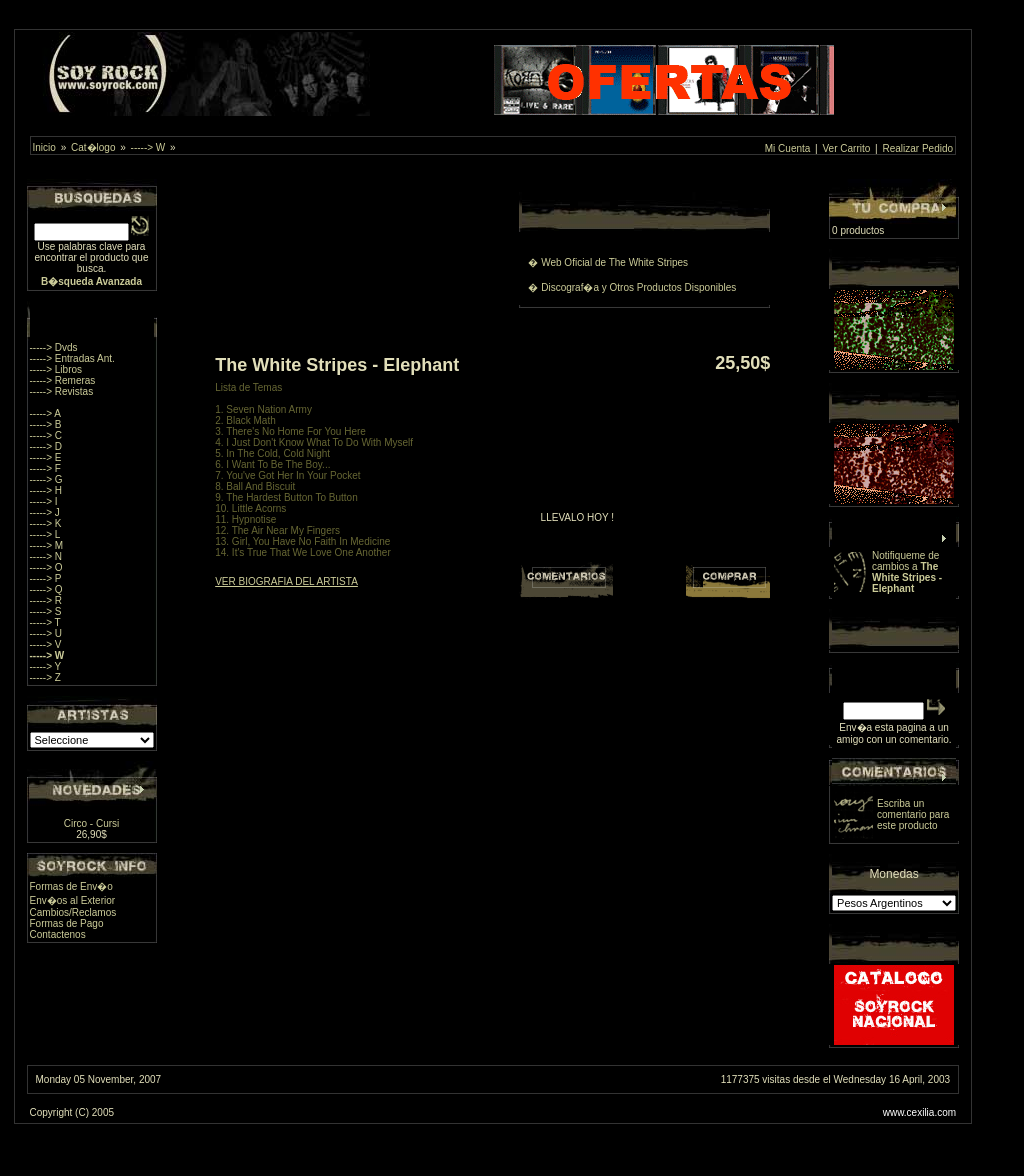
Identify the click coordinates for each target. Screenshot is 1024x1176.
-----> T (45, 622)
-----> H (46, 490)
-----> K (46, 523)
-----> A (45, 413)
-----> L (45, 534)
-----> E (46, 457)
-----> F (45, 468)
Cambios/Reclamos (73, 912)
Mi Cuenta (788, 148)
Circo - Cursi (92, 823)
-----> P (46, 578)
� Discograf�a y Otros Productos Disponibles (632, 287)
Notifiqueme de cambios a (907, 572)
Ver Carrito (847, 148)
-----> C (46, 435)
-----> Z (45, 677)
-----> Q (46, 589)
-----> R (46, 600)
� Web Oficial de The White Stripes (608, 262)
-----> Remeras (63, 380)
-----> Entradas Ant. (72, 358)
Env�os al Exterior (73, 900)
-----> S (46, 611)
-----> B (46, 424)
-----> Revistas (62, 391)
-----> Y (46, 666)
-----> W (148, 147)
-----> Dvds (54, 347)
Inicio (44, 147)
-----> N (46, 556)
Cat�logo (93, 147)
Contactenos (58, 934)
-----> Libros (56, 369)
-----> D (46, 446)
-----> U (46, 633)
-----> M (47, 545)
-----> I (44, 501)
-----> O (46, 567)
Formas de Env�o (71, 886)
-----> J (45, 512)
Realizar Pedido (917, 148)
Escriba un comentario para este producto (913, 814)
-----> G (46, 479)
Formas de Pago (67, 923)
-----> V (46, 644)
